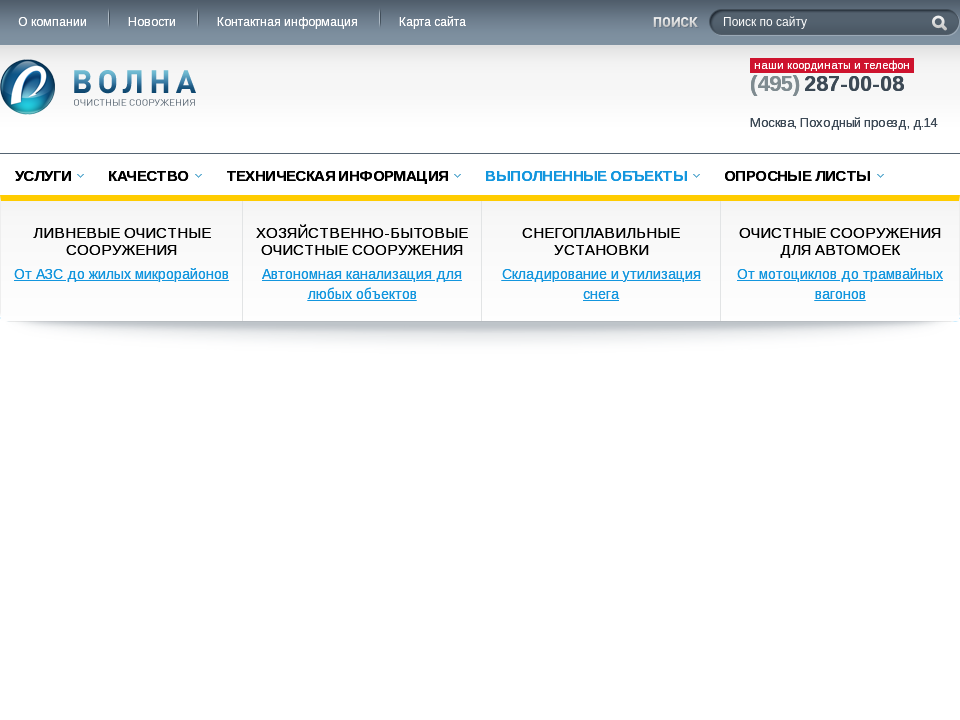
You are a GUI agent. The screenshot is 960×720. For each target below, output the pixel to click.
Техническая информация (337, 175)
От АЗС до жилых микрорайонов (121, 274)
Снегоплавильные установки (601, 241)
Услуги (43, 175)
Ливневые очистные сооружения (122, 241)
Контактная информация (289, 22)
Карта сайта (434, 22)
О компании (54, 22)
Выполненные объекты (586, 175)
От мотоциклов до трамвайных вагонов (840, 284)
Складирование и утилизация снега (601, 284)
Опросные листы (797, 175)
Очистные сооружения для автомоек (840, 241)
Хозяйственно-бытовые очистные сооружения (362, 241)
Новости (153, 22)
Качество (148, 175)
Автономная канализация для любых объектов (362, 284)
